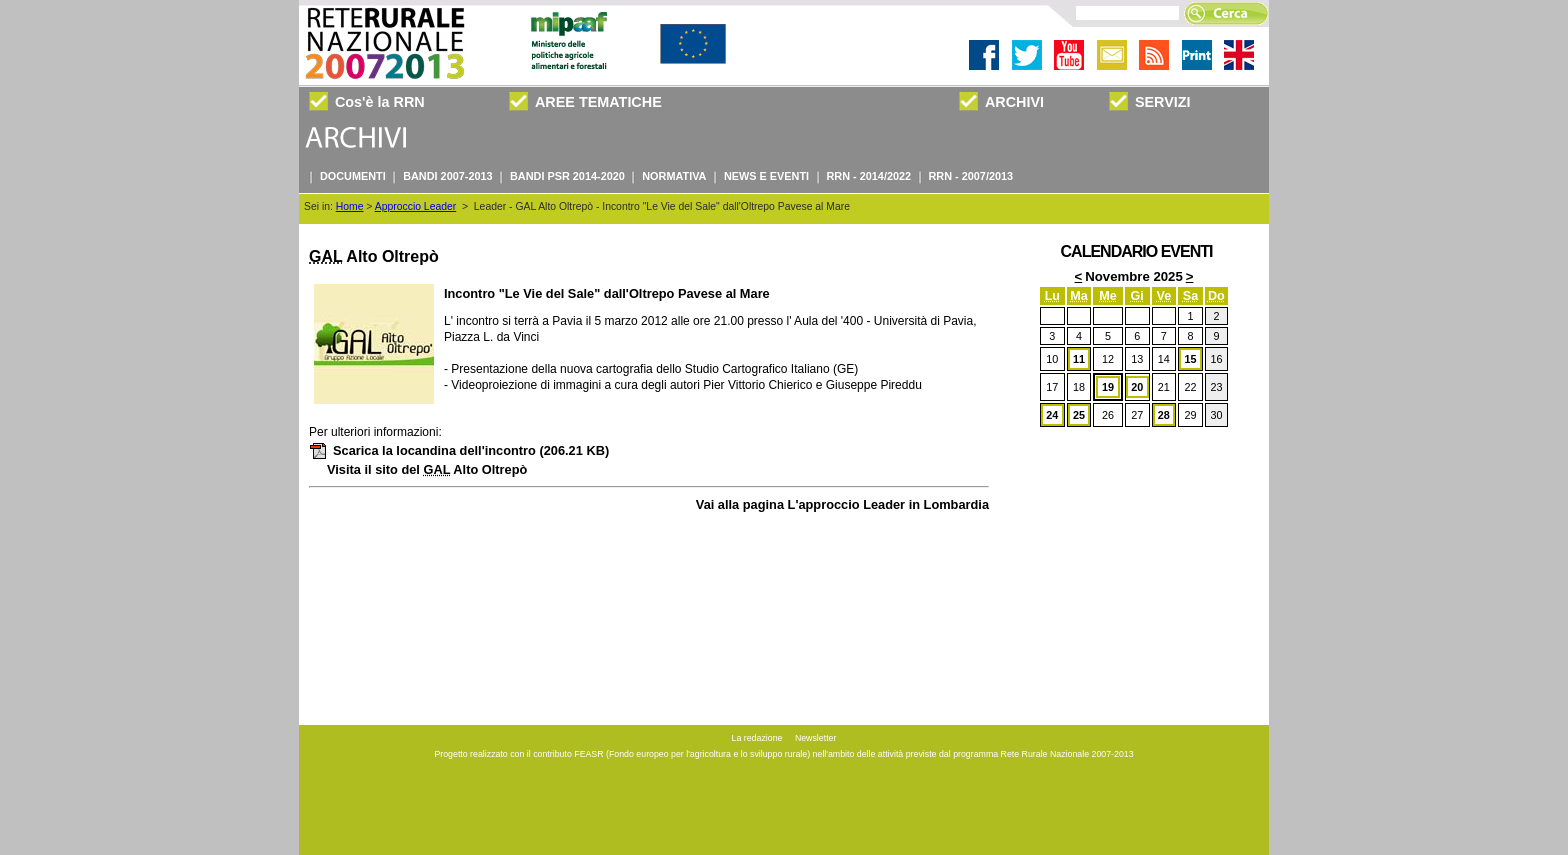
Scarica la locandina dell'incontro (459, 450)
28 (1164, 415)
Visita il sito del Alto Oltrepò (427, 469)
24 (1052, 415)
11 (1079, 359)
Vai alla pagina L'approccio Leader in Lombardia (842, 504)
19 (1108, 387)
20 (1137, 387)
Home (350, 206)
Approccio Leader (415, 206)
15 (1190, 359)
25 (1079, 415)
